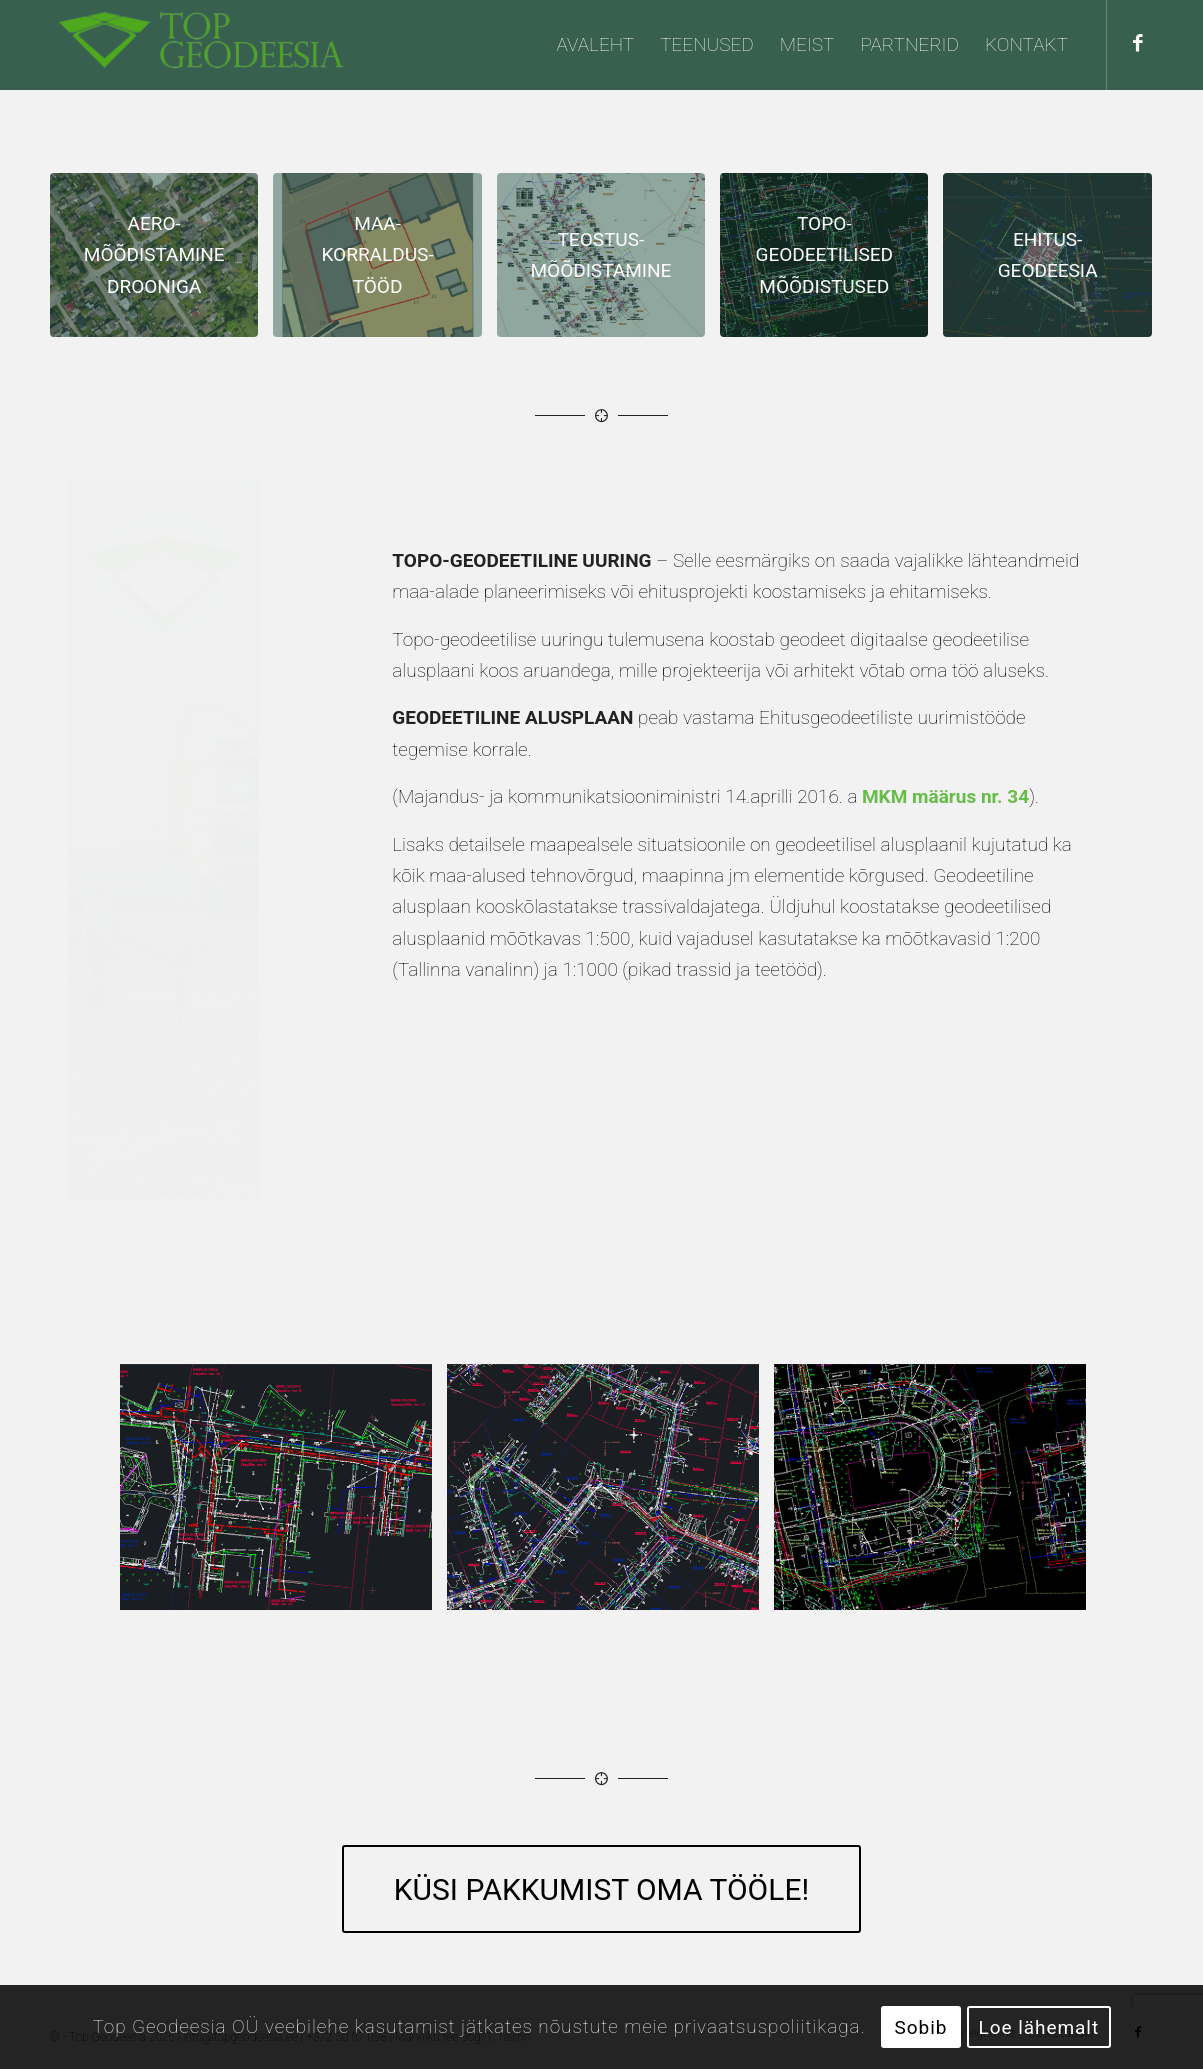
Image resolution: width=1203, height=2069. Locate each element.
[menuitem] (596, 45)
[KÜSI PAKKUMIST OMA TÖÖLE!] (601, 1889)
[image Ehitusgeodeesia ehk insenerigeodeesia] (1054, 262)
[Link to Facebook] (1138, 44)
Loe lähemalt (1039, 2027)
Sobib (921, 2027)
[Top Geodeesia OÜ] (200, 45)
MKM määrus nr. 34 (945, 796)
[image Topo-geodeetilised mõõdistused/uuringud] (831, 262)
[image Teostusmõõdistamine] (608, 262)
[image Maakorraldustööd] (384, 262)
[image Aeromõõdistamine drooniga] (161, 262)
